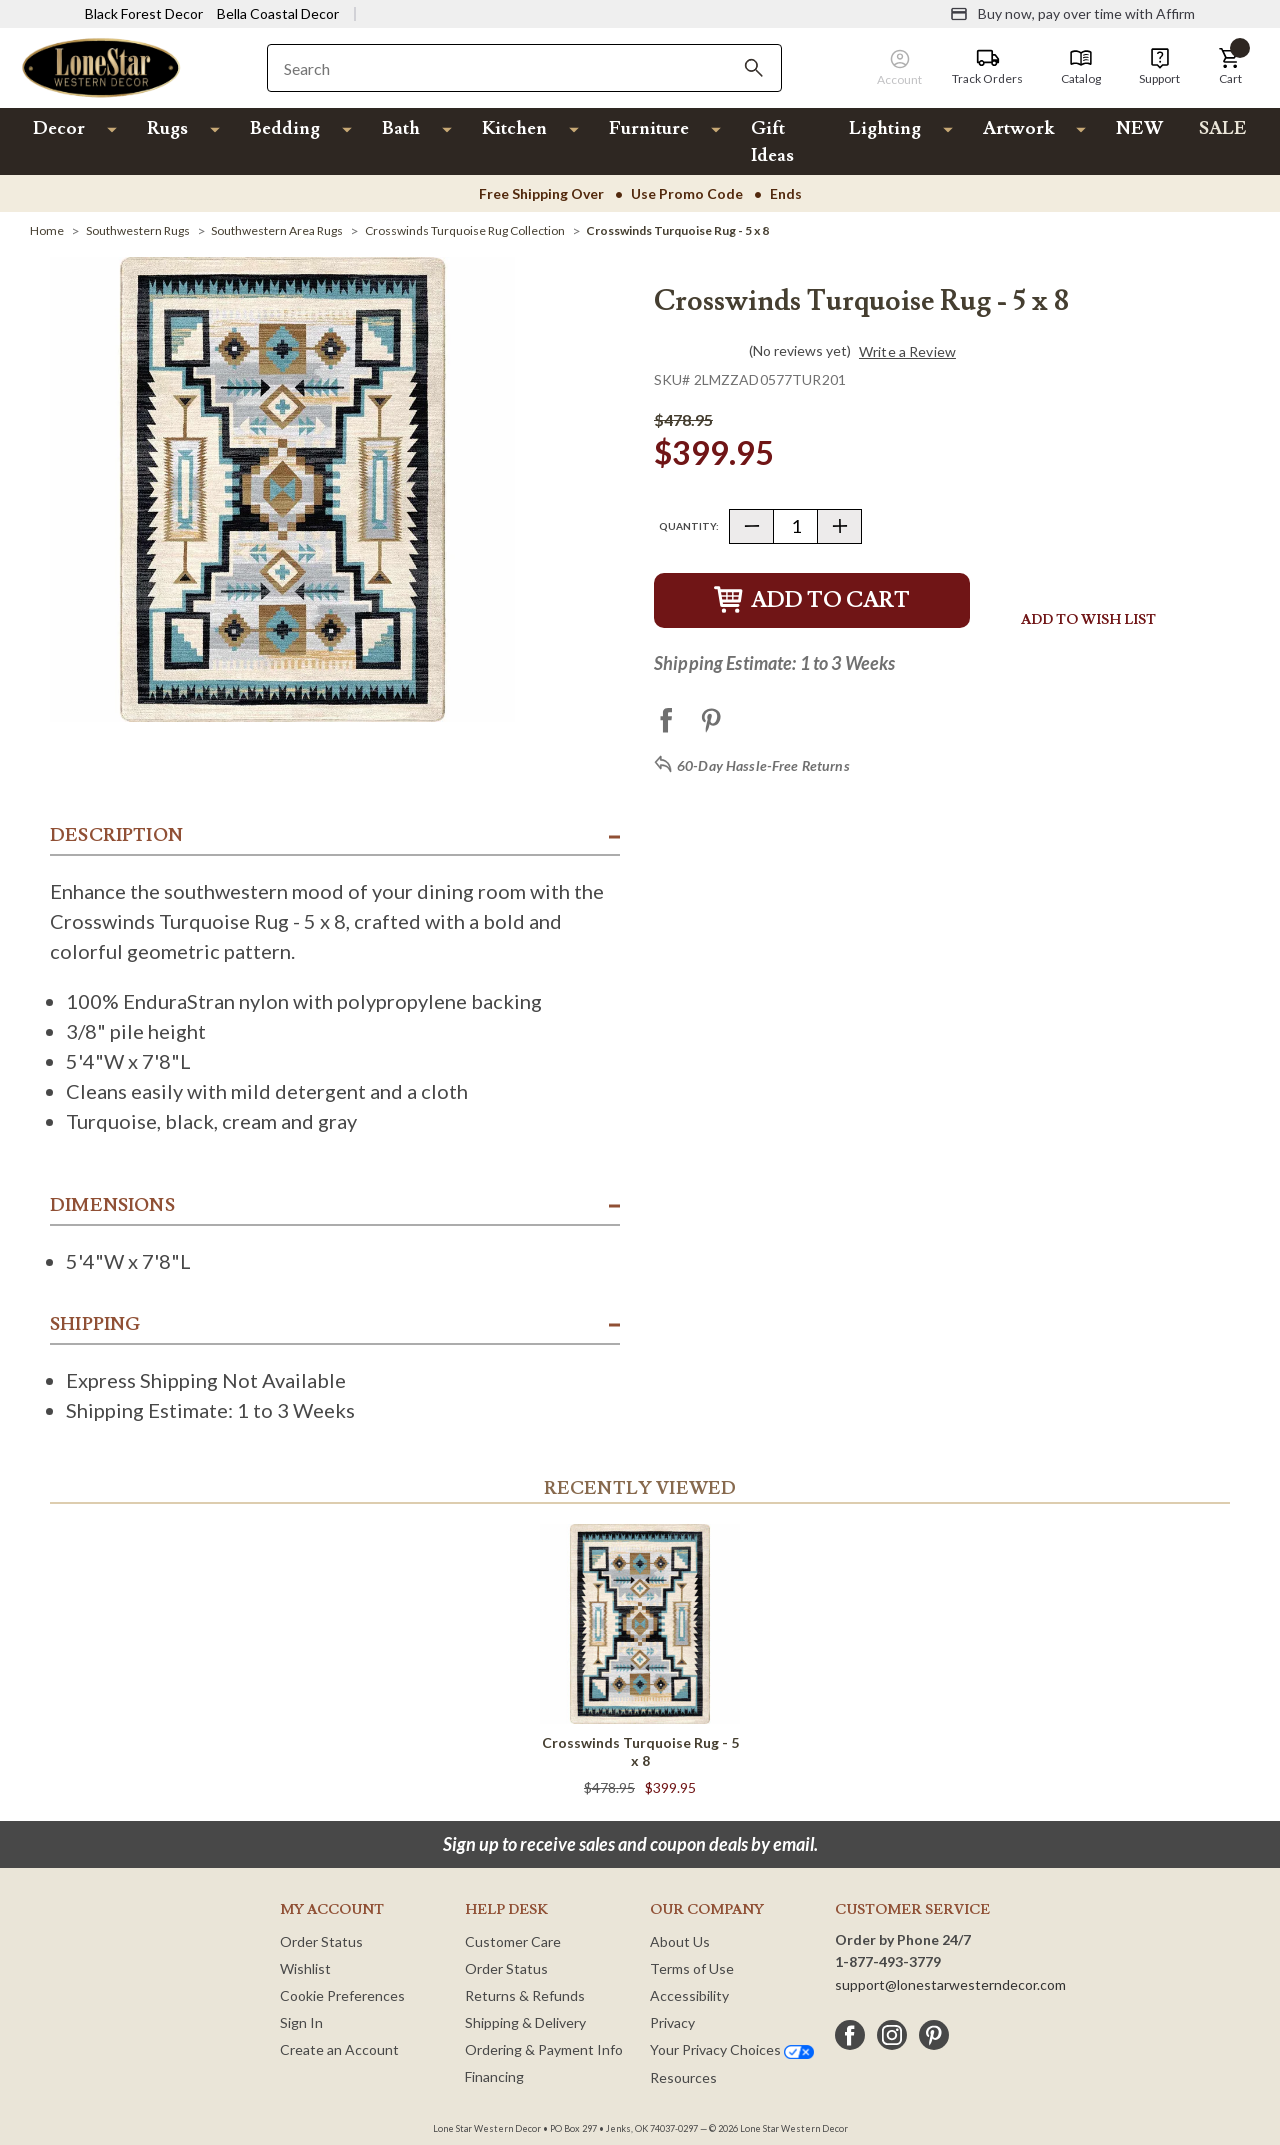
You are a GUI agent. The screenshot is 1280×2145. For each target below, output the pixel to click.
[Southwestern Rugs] (138, 230)
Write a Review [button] (907, 352)
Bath (401, 128)
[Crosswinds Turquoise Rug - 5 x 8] (677, 230)
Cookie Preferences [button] (342, 1995)
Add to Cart (812, 600)
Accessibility (689, 1995)
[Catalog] (1081, 67)
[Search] (754, 68)
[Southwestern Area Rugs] (277, 230)
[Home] (47, 230)
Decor (59, 128)
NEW (1139, 128)
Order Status (321, 1941)
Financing (494, 2076)
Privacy (672, 2022)
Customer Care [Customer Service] (513, 1941)
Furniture (649, 128)
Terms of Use (692, 1968)
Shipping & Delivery (525, 2022)
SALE (1223, 128)
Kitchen (514, 128)
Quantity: (689, 526)
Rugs (167, 128)
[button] (1230, 67)
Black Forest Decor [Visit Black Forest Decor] (144, 13)
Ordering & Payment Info (544, 2049)
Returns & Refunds (525, 1995)
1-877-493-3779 (888, 1961)
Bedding (285, 128)
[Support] (1159, 67)
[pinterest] (934, 2035)
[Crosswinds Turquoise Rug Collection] (465, 230)
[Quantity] (795, 526)
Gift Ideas (772, 142)
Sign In (301, 2022)
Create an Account (339, 2049)
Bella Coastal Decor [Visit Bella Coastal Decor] (278, 13)
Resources (683, 2077)
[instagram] (892, 2035)
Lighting (885, 128)
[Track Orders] (987, 67)
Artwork (1018, 128)
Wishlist (305, 1968)
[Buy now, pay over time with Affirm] (1072, 14)
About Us (680, 1941)
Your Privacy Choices (732, 2049)
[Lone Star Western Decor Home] (101, 66)
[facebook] (850, 2035)
